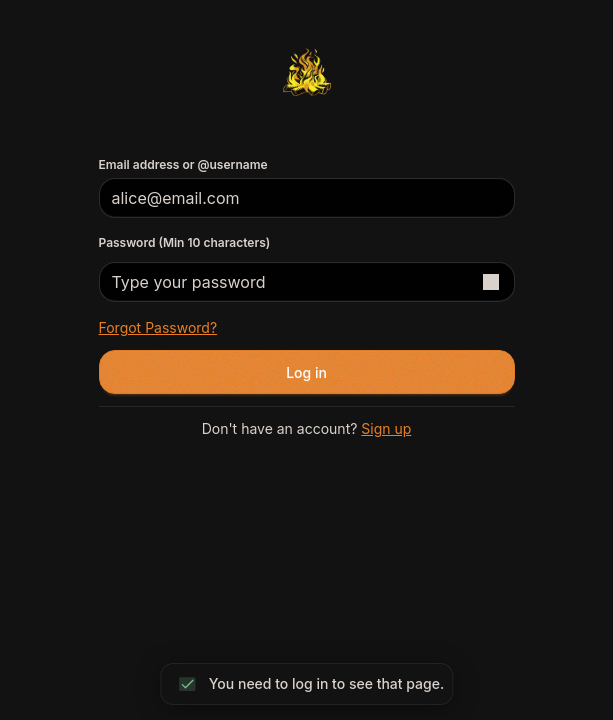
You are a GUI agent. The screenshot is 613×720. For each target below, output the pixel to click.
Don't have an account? (307, 428)
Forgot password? (158, 327)
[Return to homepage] (306, 72)
